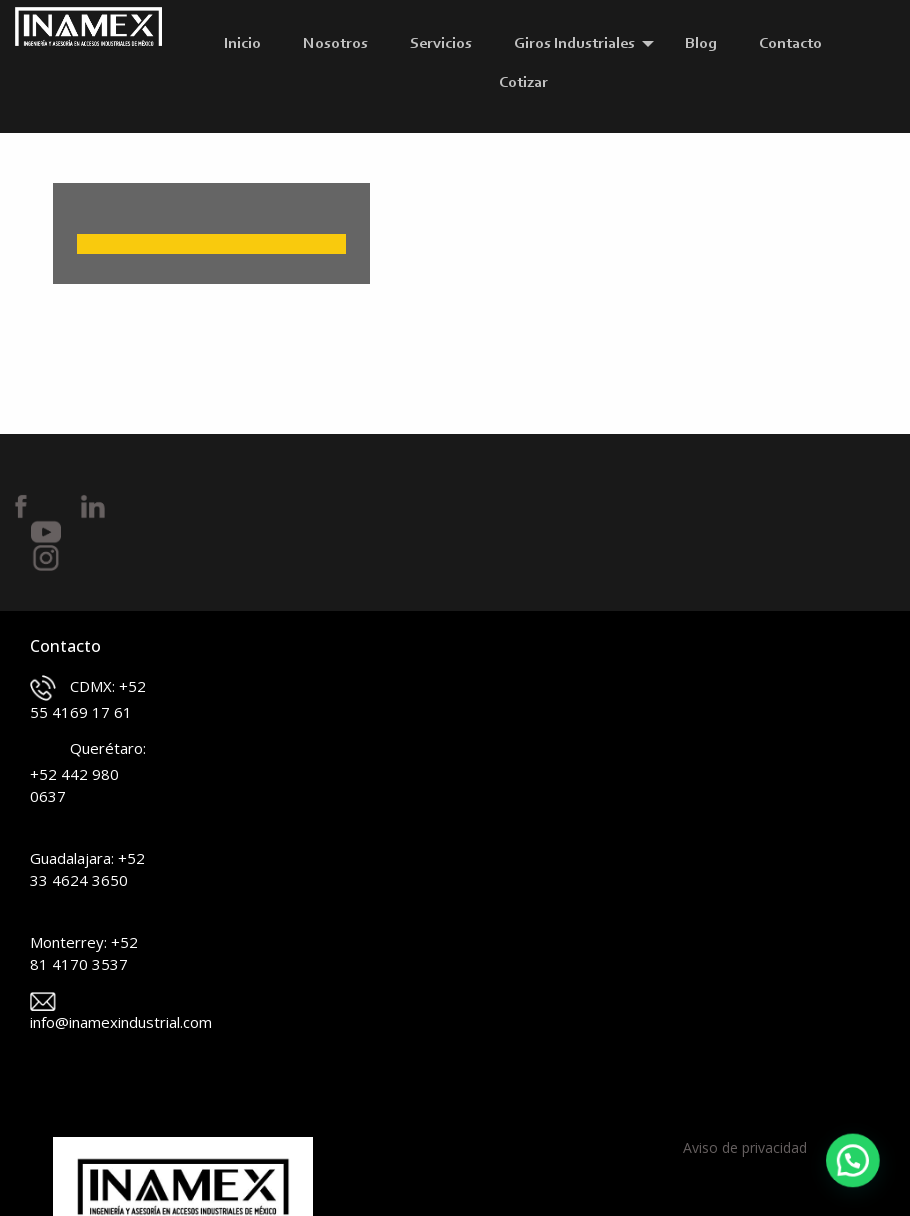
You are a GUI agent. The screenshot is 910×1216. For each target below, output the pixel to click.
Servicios (441, 44)
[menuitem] (247, 44)
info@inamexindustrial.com (88, 1012)
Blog (701, 44)
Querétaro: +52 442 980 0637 (88, 772)
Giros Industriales (574, 44)
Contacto (790, 44)
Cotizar (523, 83)
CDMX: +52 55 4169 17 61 (88, 698)
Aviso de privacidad (745, 1147)
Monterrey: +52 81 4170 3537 (84, 940)
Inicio (242, 44)
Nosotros (335, 44)
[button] (856, 1170)
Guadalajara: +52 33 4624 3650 (87, 856)
